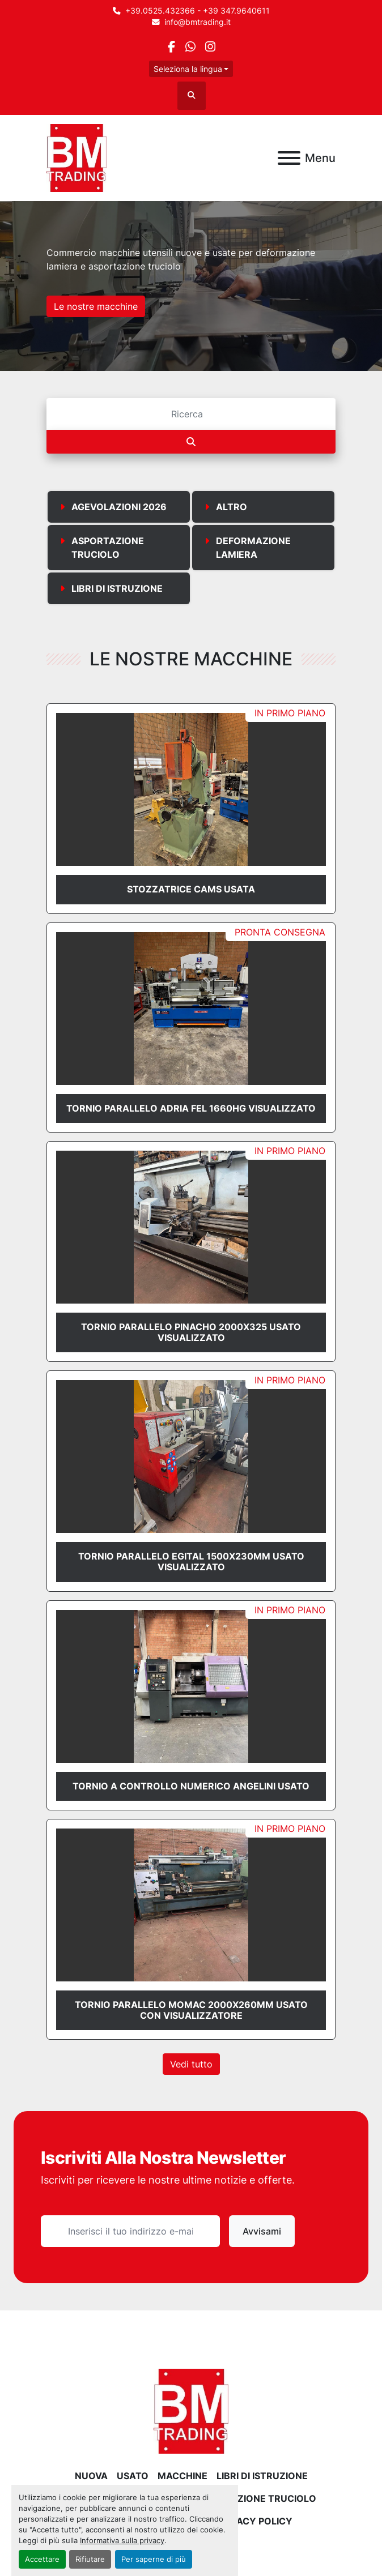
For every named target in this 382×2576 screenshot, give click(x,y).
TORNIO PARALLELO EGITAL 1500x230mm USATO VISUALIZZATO (191, 1561)
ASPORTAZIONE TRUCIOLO (254, 2498)
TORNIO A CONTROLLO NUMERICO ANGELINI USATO (191, 1786)
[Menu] (289, 158)
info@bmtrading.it (197, 22)
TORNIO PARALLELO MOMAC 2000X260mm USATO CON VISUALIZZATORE (191, 2010)
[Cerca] (191, 414)
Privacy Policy (254, 2521)
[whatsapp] (190, 46)
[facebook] (171, 46)
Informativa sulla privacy (122, 2540)
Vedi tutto (191, 2064)
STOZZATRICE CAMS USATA (191, 889)
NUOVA (91, 2475)
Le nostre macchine (96, 306)
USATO (132, 2475)
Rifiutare (90, 2559)
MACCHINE (182, 2475)
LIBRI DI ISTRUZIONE (262, 2475)
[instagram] (210, 46)
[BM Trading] (191, 2410)
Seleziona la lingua (188, 69)
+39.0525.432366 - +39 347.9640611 (197, 10)
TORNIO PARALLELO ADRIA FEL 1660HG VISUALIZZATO (191, 1108)
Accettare (42, 2559)
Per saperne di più (153, 2559)
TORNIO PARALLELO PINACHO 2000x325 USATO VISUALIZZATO (191, 1332)
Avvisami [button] (262, 2231)
